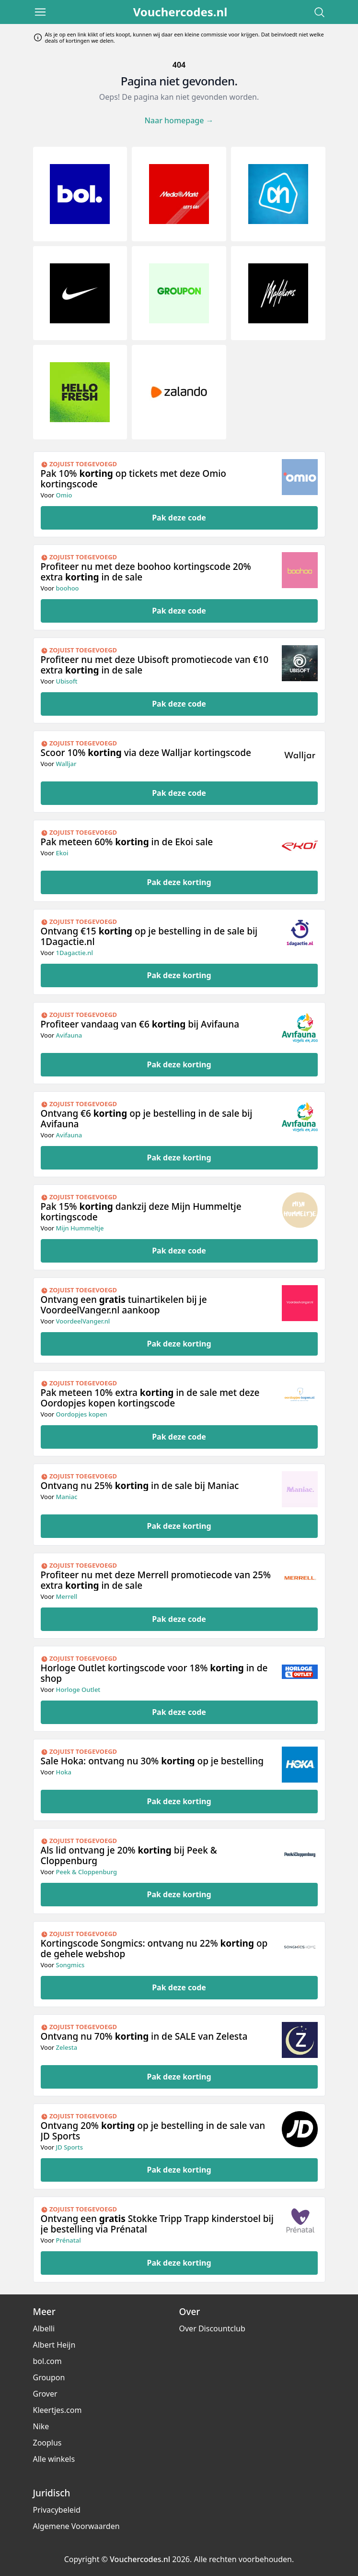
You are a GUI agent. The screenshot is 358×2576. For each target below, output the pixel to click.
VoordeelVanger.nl (83, 1321)
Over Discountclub (212, 2328)
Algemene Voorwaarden (76, 2526)
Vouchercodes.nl (180, 12)
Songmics (70, 1965)
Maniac (67, 1496)
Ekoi (62, 853)
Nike (41, 2426)
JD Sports (69, 2147)
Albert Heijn (54, 2345)
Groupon (49, 2377)
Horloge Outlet (78, 1689)
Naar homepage (178, 120)
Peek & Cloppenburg (86, 1871)
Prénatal (68, 2240)
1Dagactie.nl (74, 952)
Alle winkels (54, 2459)
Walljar (66, 763)
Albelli (44, 2328)
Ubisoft (67, 681)
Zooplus (47, 2442)
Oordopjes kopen (81, 1414)
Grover (45, 2393)
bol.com (47, 2361)
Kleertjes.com (57, 2410)
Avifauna (69, 1035)
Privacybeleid (57, 2510)
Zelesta (67, 2047)
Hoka (63, 1772)
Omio (64, 495)
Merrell (67, 1596)
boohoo (67, 588)
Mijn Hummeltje (80, 1228)
